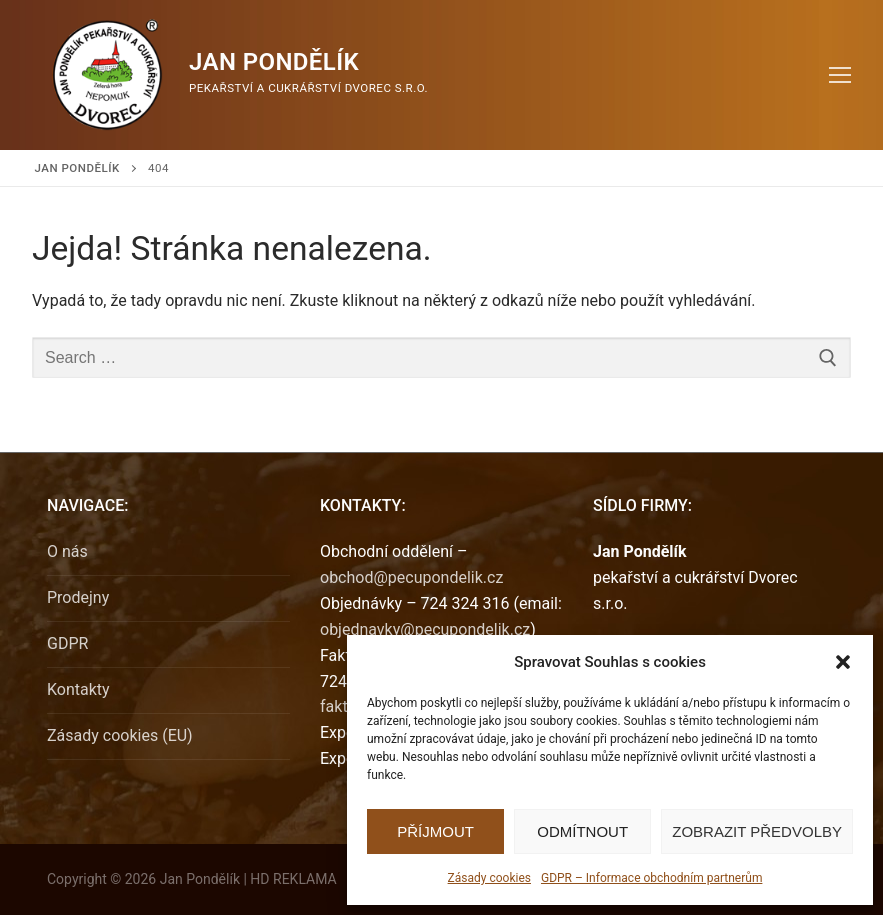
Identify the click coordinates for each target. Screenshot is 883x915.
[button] (843, 662)
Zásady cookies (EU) (120, 735)
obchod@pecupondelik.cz (411, 577)
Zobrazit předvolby (757, 831)
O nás (67, 551)
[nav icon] (840, 75)
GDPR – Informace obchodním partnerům (651, 878)
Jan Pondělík (274, 62)
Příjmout (435, 831)
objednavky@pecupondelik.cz (425, 629)
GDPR (67, 643)
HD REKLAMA (293, 879)
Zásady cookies (489, 878)
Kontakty (78, 689)
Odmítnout (582, 831)
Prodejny (78, 597)
